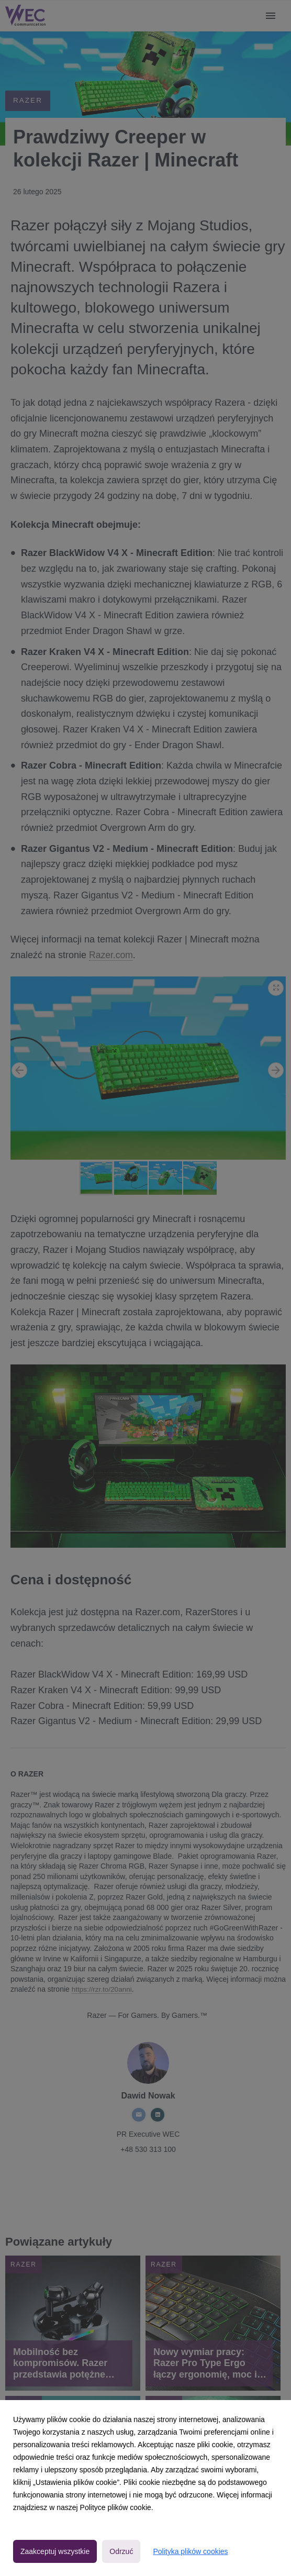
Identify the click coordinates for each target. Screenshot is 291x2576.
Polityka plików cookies (190, 2551)
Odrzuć (121, 2551)
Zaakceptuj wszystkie (54, 2551)
